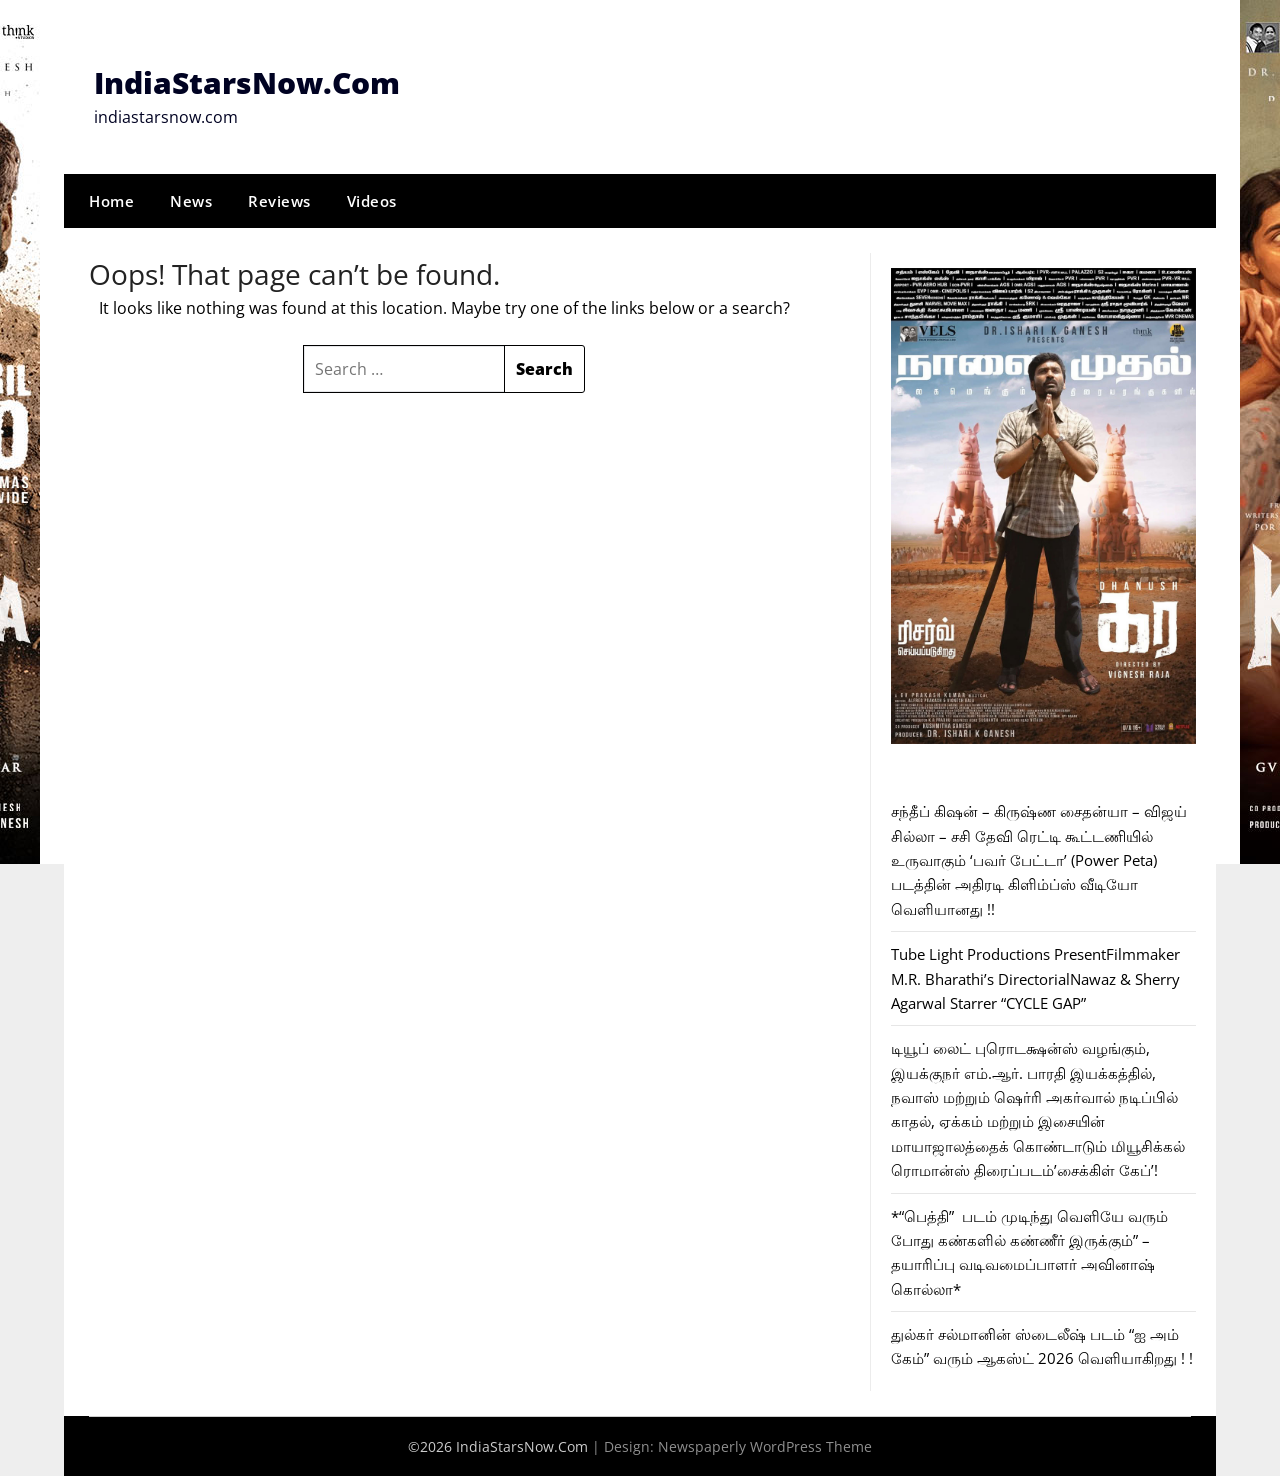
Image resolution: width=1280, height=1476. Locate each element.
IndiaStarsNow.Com (247, 82)
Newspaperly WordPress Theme (765, 1446)
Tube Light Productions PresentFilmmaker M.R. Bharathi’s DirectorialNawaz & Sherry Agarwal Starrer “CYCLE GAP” (1035, 978)
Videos (372, 201)
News (191, 201)
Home (111, 201)
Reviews (279, 201)
